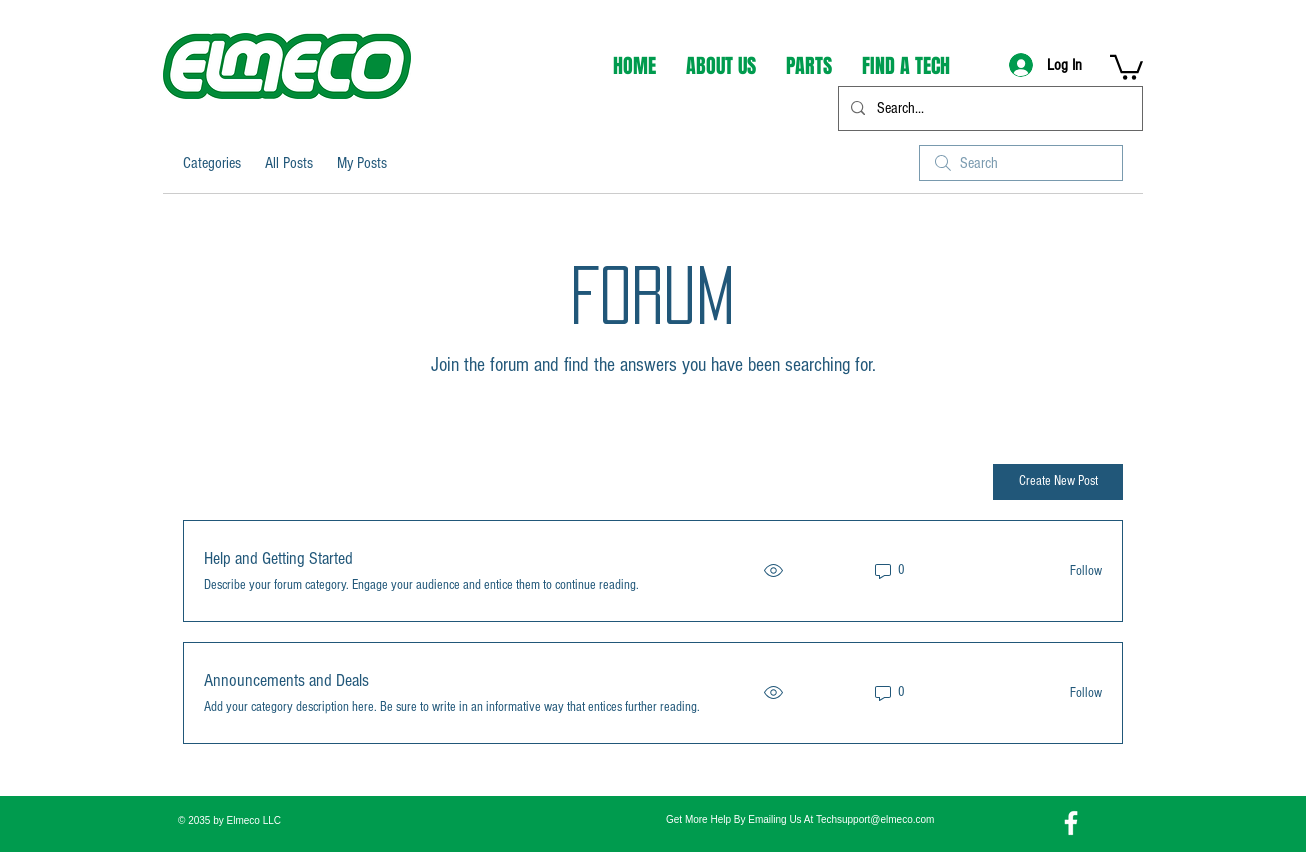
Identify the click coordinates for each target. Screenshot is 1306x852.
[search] (1021, 163)
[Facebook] (1071, 823)
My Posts (362, 163)
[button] (1126, 66)
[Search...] (988, 108)
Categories (212, 163)
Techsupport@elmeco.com (875, 819)
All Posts (289, 163)
